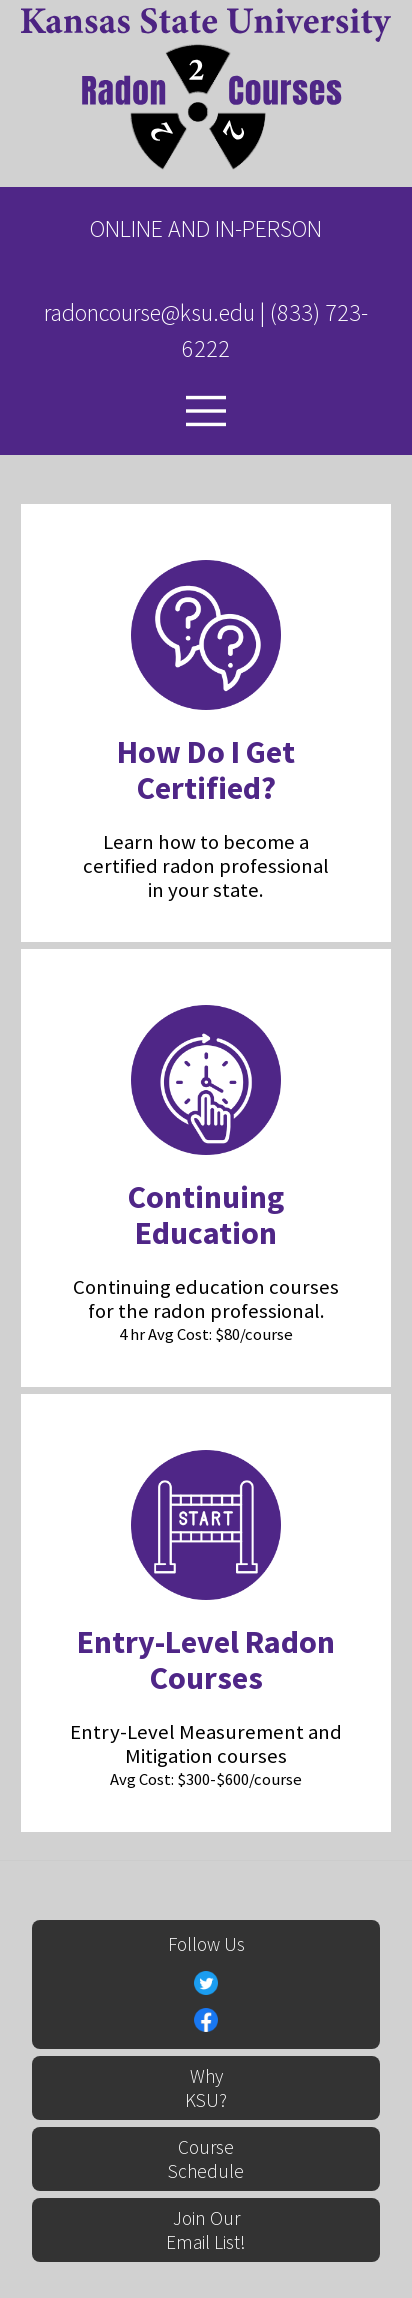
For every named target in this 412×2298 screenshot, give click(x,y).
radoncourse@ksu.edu (149, 312)
